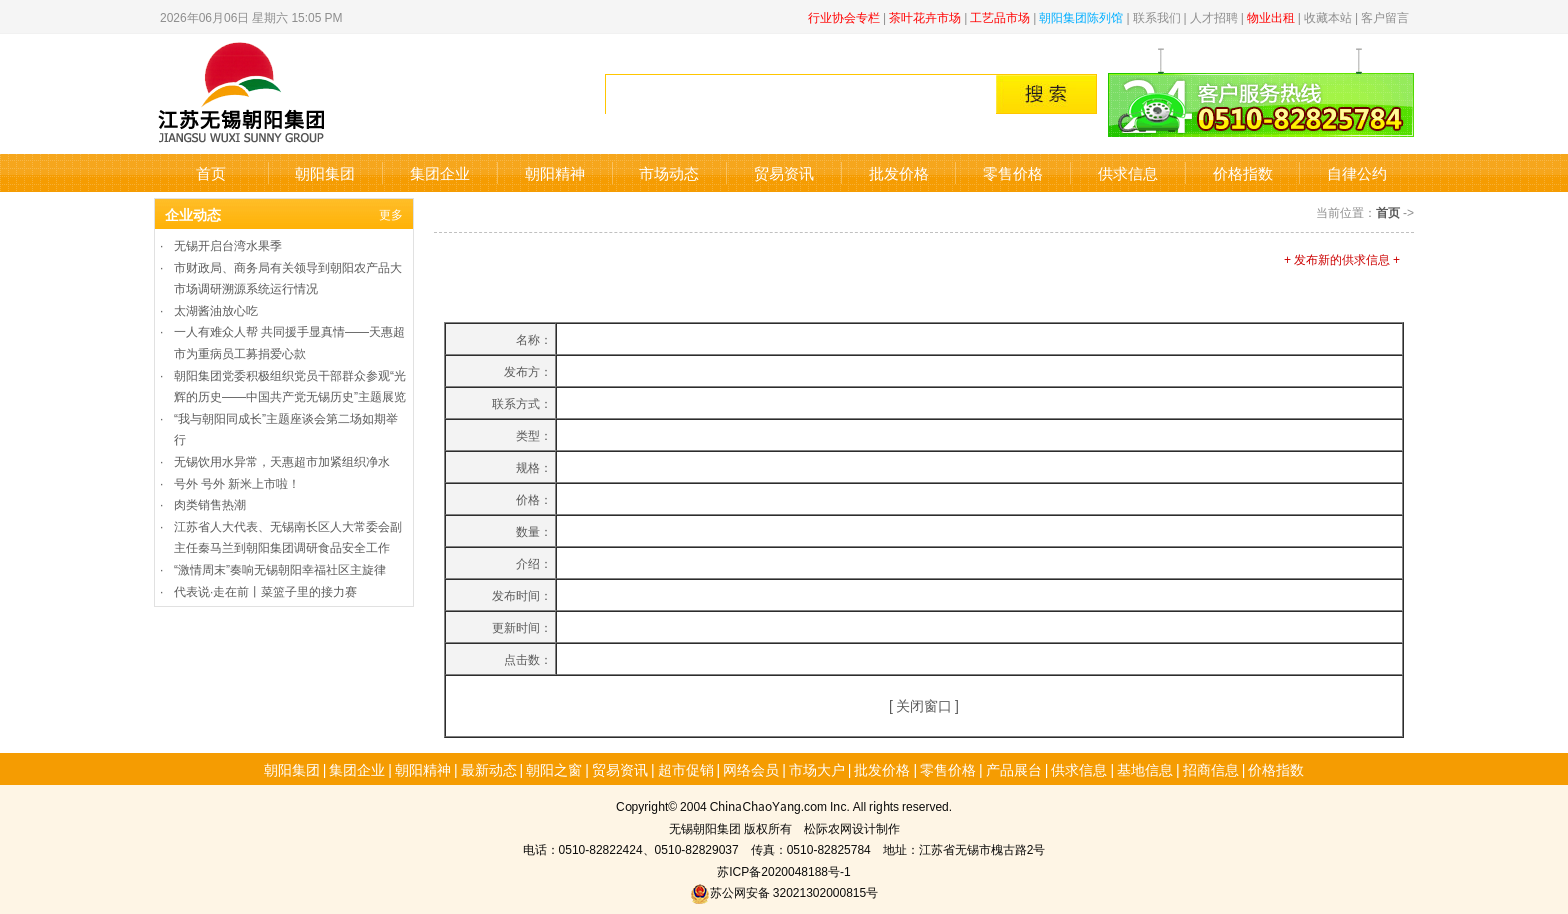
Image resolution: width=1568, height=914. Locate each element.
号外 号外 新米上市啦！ (237, 482)
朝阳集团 (325, 172)
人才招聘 (1214, 16)
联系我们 (1157, 16)
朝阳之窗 (554, 769)
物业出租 (1271, 16)
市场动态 (669, 172)
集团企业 (440, 172)
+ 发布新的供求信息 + (1342, 258)
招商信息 (1211, 769)
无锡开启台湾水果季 (228, 244)
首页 (211, 172)
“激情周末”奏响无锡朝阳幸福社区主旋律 (280, 568)
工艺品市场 (1000, 16)
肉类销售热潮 (210, 503)
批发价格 (899, 172)
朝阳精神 (555, 172)
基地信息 (1145, 769)
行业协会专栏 (844, 16)
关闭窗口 (924, 705)
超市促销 (686, 769)
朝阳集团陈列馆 (1081, 16)
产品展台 (1014, 769)
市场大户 (817, 769)
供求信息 (1128, 172)
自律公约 (1357, 172)
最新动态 (489, 769)
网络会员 (751, 769)
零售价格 (1013, 172)
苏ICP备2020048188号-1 (783, 870)
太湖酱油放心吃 (216, 309)
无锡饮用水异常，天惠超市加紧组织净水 (282, 460)
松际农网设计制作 (852, 827)
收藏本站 (1328, 16)
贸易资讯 (784, 172)
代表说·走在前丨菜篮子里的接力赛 (265, 590)
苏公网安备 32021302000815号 (784, 891)
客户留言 (1385, 16)
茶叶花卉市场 (925, 16)
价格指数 (1243, 172)
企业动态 (193, 214)
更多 (391, 213)
